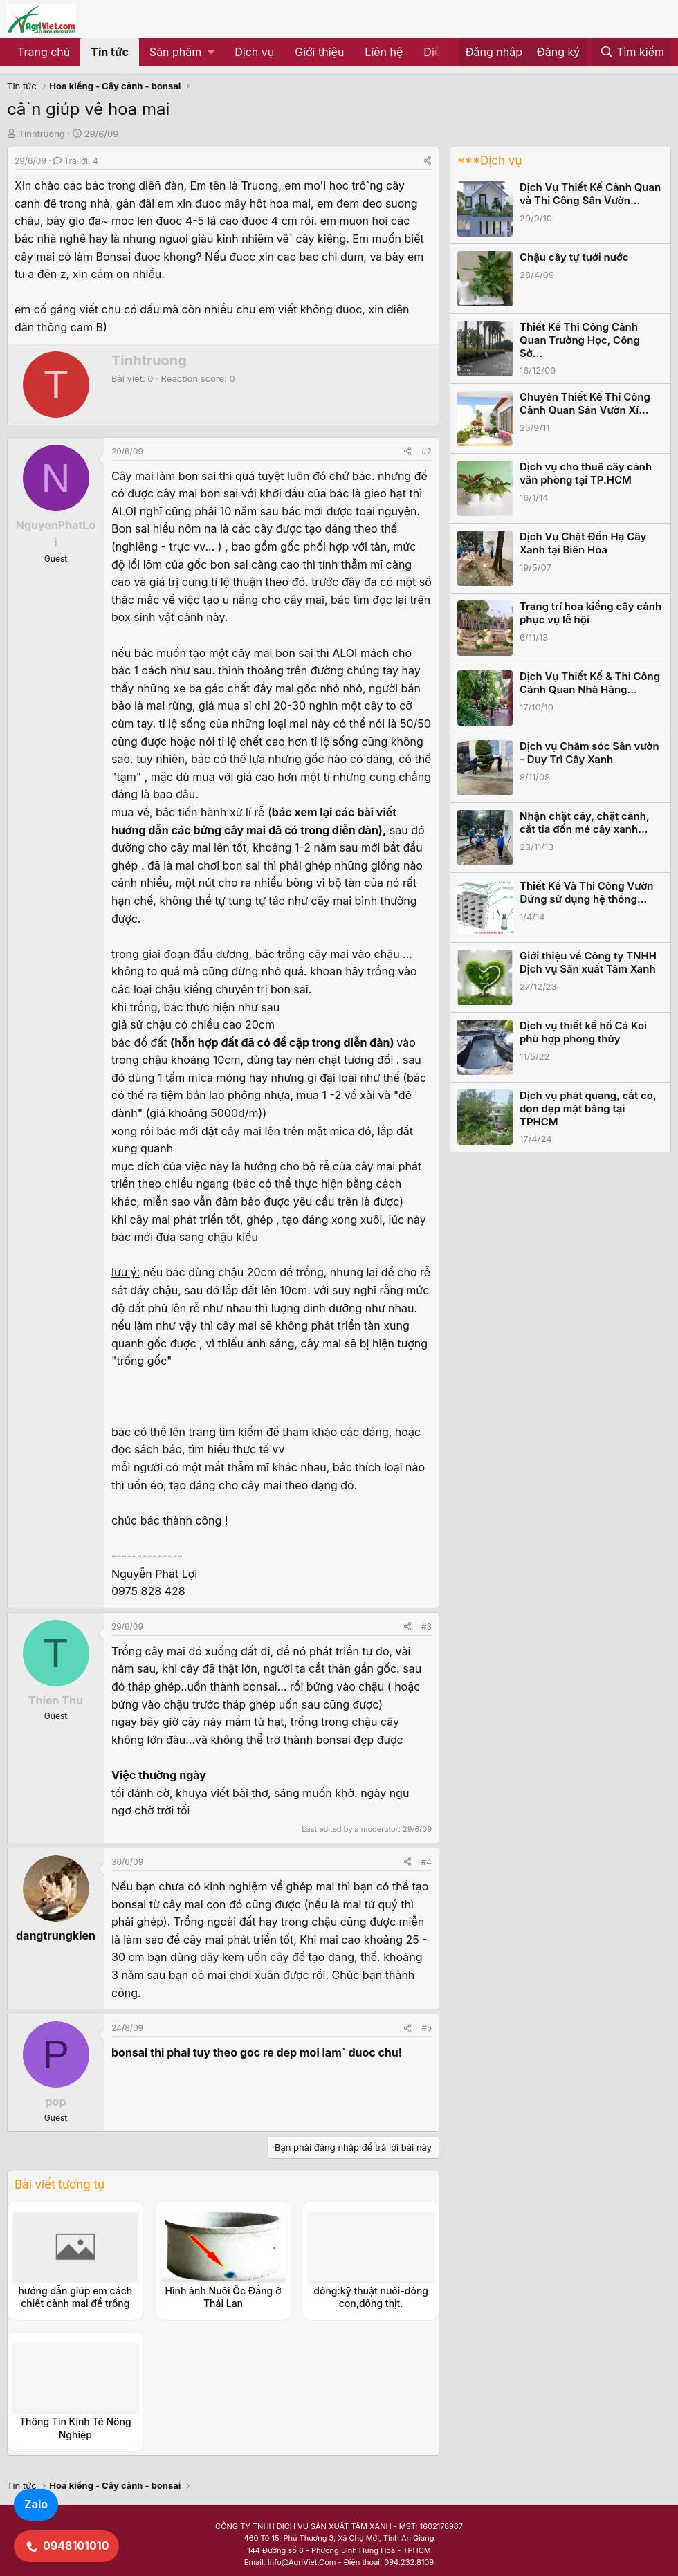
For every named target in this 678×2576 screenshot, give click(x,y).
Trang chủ (43, 52)
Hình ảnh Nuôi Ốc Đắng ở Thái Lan (223, 2297)
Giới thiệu (319, 52)
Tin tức (110, 52)
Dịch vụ (254, 52)
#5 (426, 2028)
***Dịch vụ (489, 160)
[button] (181, 52)
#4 (426, 1862)
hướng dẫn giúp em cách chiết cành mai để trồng (75, 2297)
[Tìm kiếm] (631, 52)
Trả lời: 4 (75, 161)
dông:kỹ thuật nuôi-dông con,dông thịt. (370, 2297)
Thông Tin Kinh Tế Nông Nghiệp (75, 2428)
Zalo (36, 2504)
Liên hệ (384, 52)
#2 (426, 451)
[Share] (428, 160)
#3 (426, 1626)
